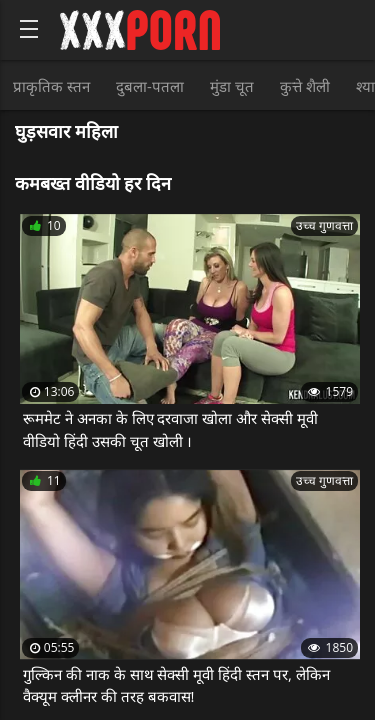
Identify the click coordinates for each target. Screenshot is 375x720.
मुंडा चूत (232, 86)
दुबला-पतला (150, 86)
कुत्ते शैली (305, 86)
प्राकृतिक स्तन (51, 86)
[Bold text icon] (29, 29)
